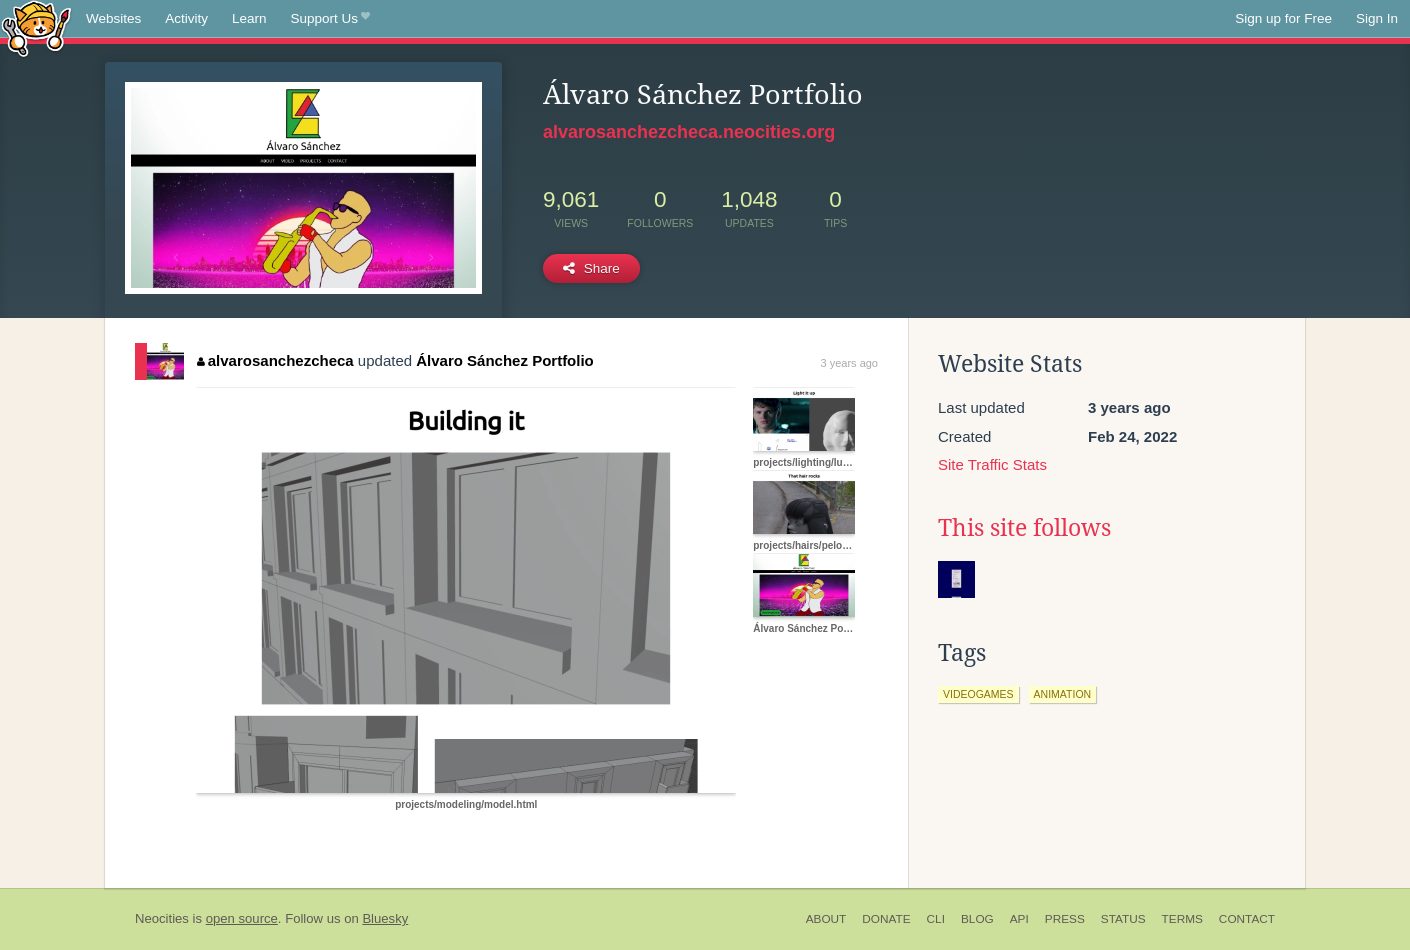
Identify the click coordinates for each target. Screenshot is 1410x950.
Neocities (162, 918)
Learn (249, 18)
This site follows (1024, 528)
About (826, 919)
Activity (186, 18)
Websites (113, 18)
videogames (978, 694)
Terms (1182, 919)
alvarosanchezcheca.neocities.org (689, 132)
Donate (886, 919)
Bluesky (385, 918)
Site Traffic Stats (992, 464)
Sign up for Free (1283, 18)
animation (1063, 694)
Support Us (330, 19)
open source (242, 918)
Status (1123, 919)
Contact (1247, 919)
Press (1065, 919)
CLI (936, 919)
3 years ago (849, 363)
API (1019, 919)
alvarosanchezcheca (275, 360)
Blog (977, 919)
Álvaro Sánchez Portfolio (505, 360)
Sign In (1377, 18)
